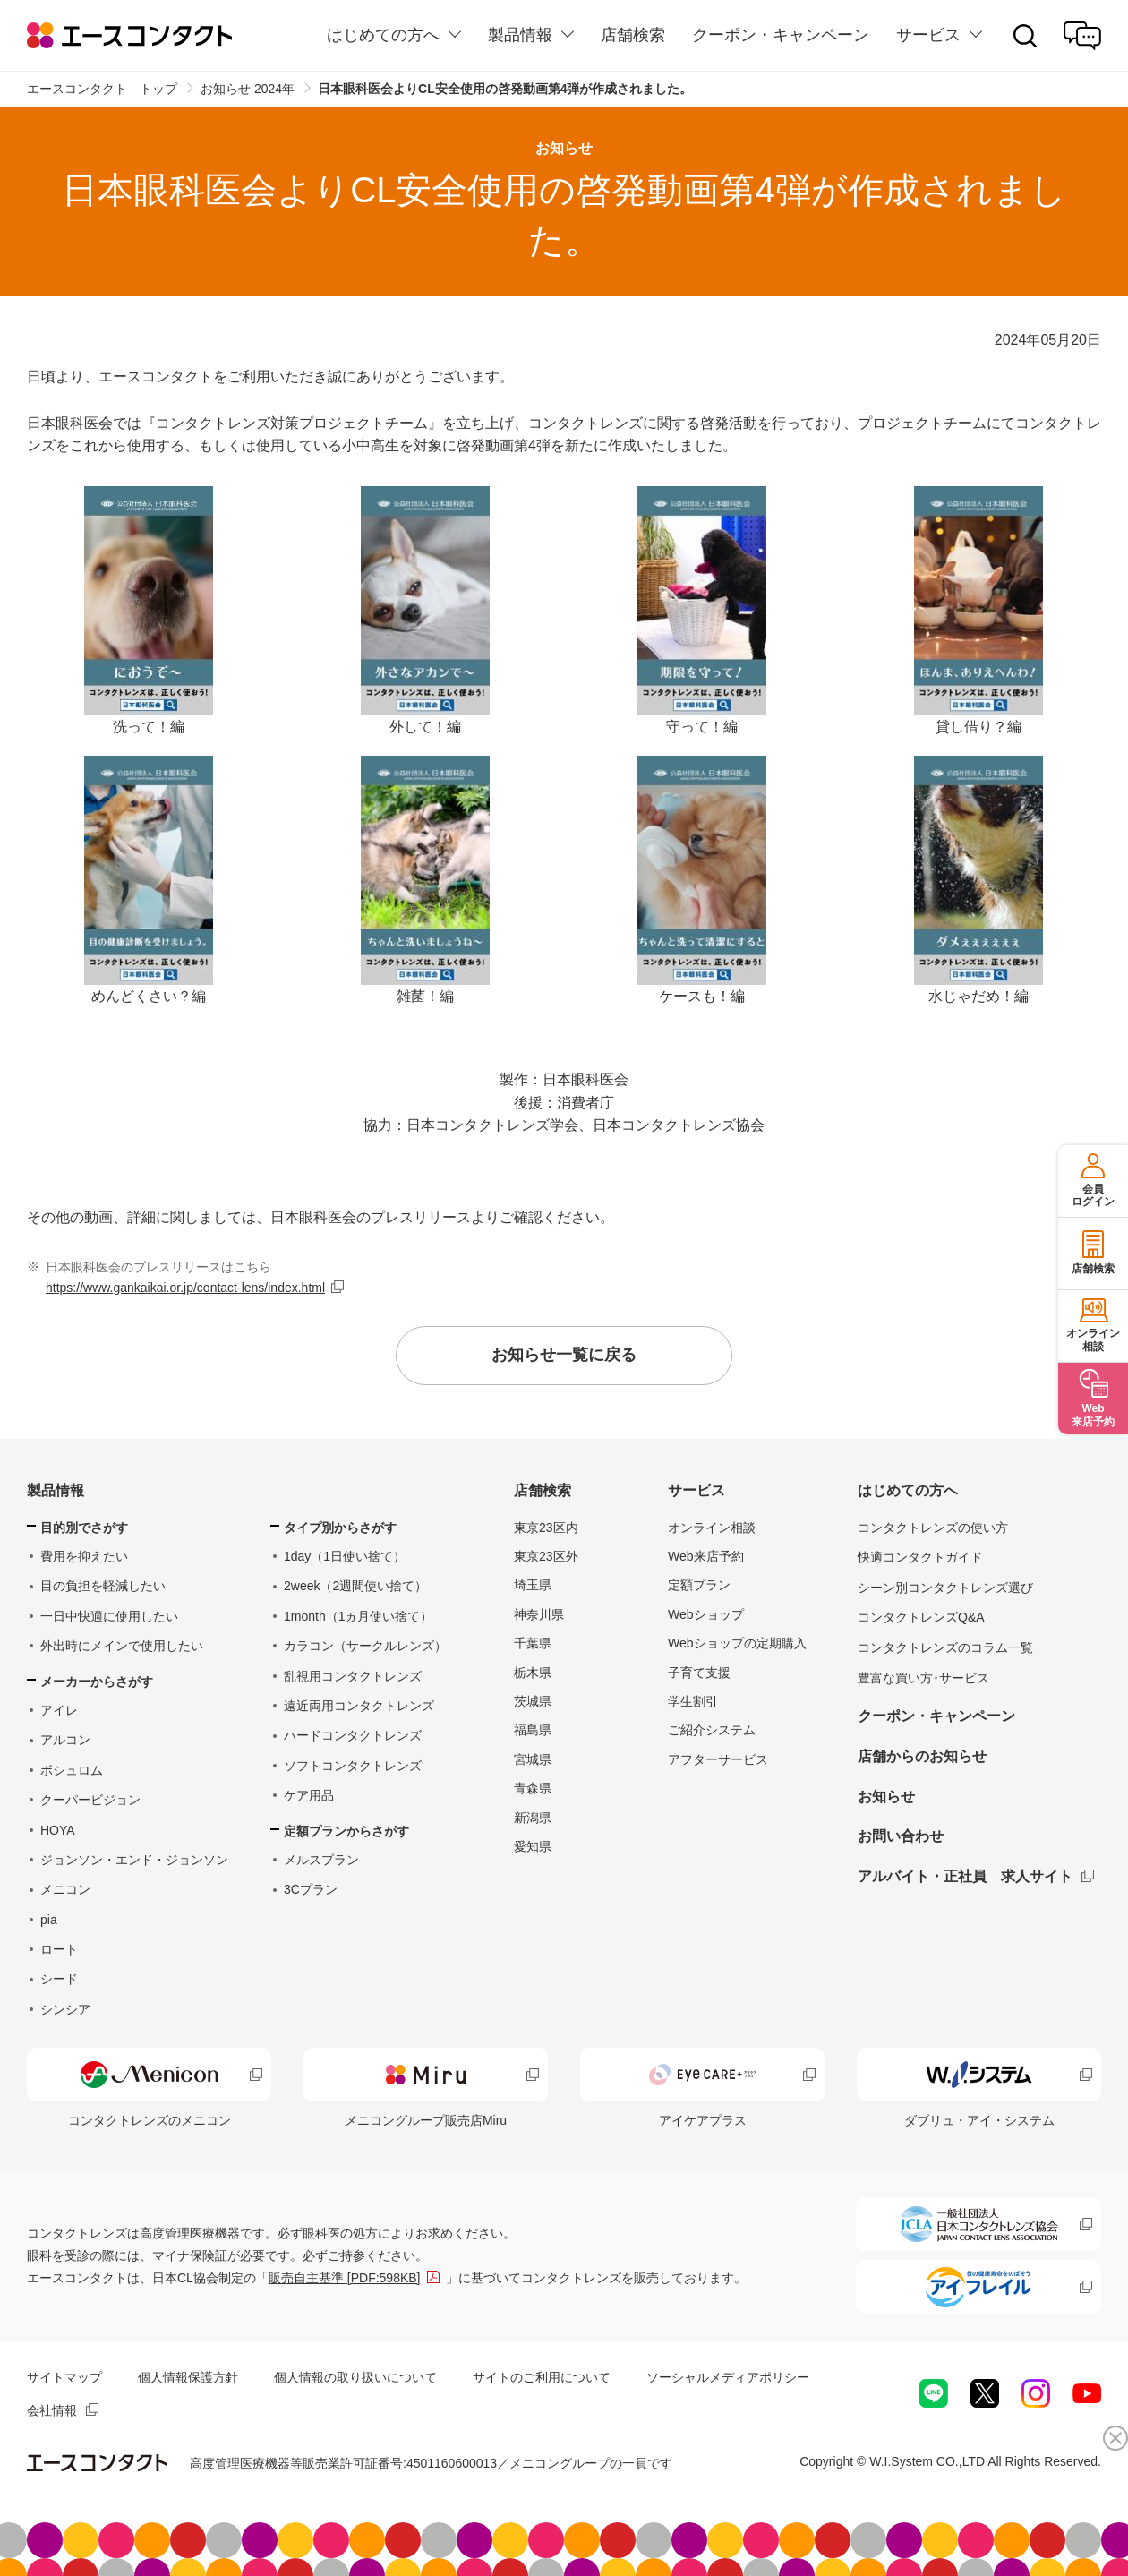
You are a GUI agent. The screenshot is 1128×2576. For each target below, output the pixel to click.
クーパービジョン (90, 1800)
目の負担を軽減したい (103, 1586)
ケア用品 (309, 1795)
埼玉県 (532, 1585)
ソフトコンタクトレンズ (353, 1766)
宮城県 (532, 1759)
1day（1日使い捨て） (345, 1556)
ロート (59, 1949)
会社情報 (52, 2410)
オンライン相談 (712, 1527)
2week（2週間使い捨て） (355, 1586)
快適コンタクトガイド (920, 1557)
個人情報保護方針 (188, 2377)
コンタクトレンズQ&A (921, 1617)
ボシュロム (71, 1770)
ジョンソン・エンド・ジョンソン (134, 1860)
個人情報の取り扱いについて (355, 2377)
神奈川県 (539, 1614)
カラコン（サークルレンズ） (365, 1646)
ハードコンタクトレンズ (353, 1735)
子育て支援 (699, 1672)
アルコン (65, 1740)
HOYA (57, 1830)
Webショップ (706, 1614)
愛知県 (532, 1846)
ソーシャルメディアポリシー (727, 2377)
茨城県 (532, 1701)
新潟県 (532, 1817)
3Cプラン (311, 1889)
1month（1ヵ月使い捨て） (358, 1616)
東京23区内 (546, 1527)
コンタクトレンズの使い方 (933, 1527)
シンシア (65, 2009)
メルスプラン (321, 1860)
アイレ (59, 1710)
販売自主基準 (345, 2278)
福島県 (532, 1730)
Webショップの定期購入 (737, 1643)
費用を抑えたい (84, 1556)
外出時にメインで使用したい (121, 1646)
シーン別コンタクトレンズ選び (945, 1587)
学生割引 (693, 1701)
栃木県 (532, 1672)
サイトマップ (64, 2377)
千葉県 (532, 1643)
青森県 (532, 1788)
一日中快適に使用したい (109, 1616)
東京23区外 (546, 1556)
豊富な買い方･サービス (923, 1678)
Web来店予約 (706, 1556)
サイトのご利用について (542, 2377)
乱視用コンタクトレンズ (353, 1676)
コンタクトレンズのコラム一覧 (945, 1647)
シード (59, 1979)
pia (48, 1920)
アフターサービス (718, 1759)
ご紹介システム (712, 1730)
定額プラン (699, 1585)
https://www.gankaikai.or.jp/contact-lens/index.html (185, 1287)
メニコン (65, 1889)
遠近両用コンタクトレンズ (359, 1706)
